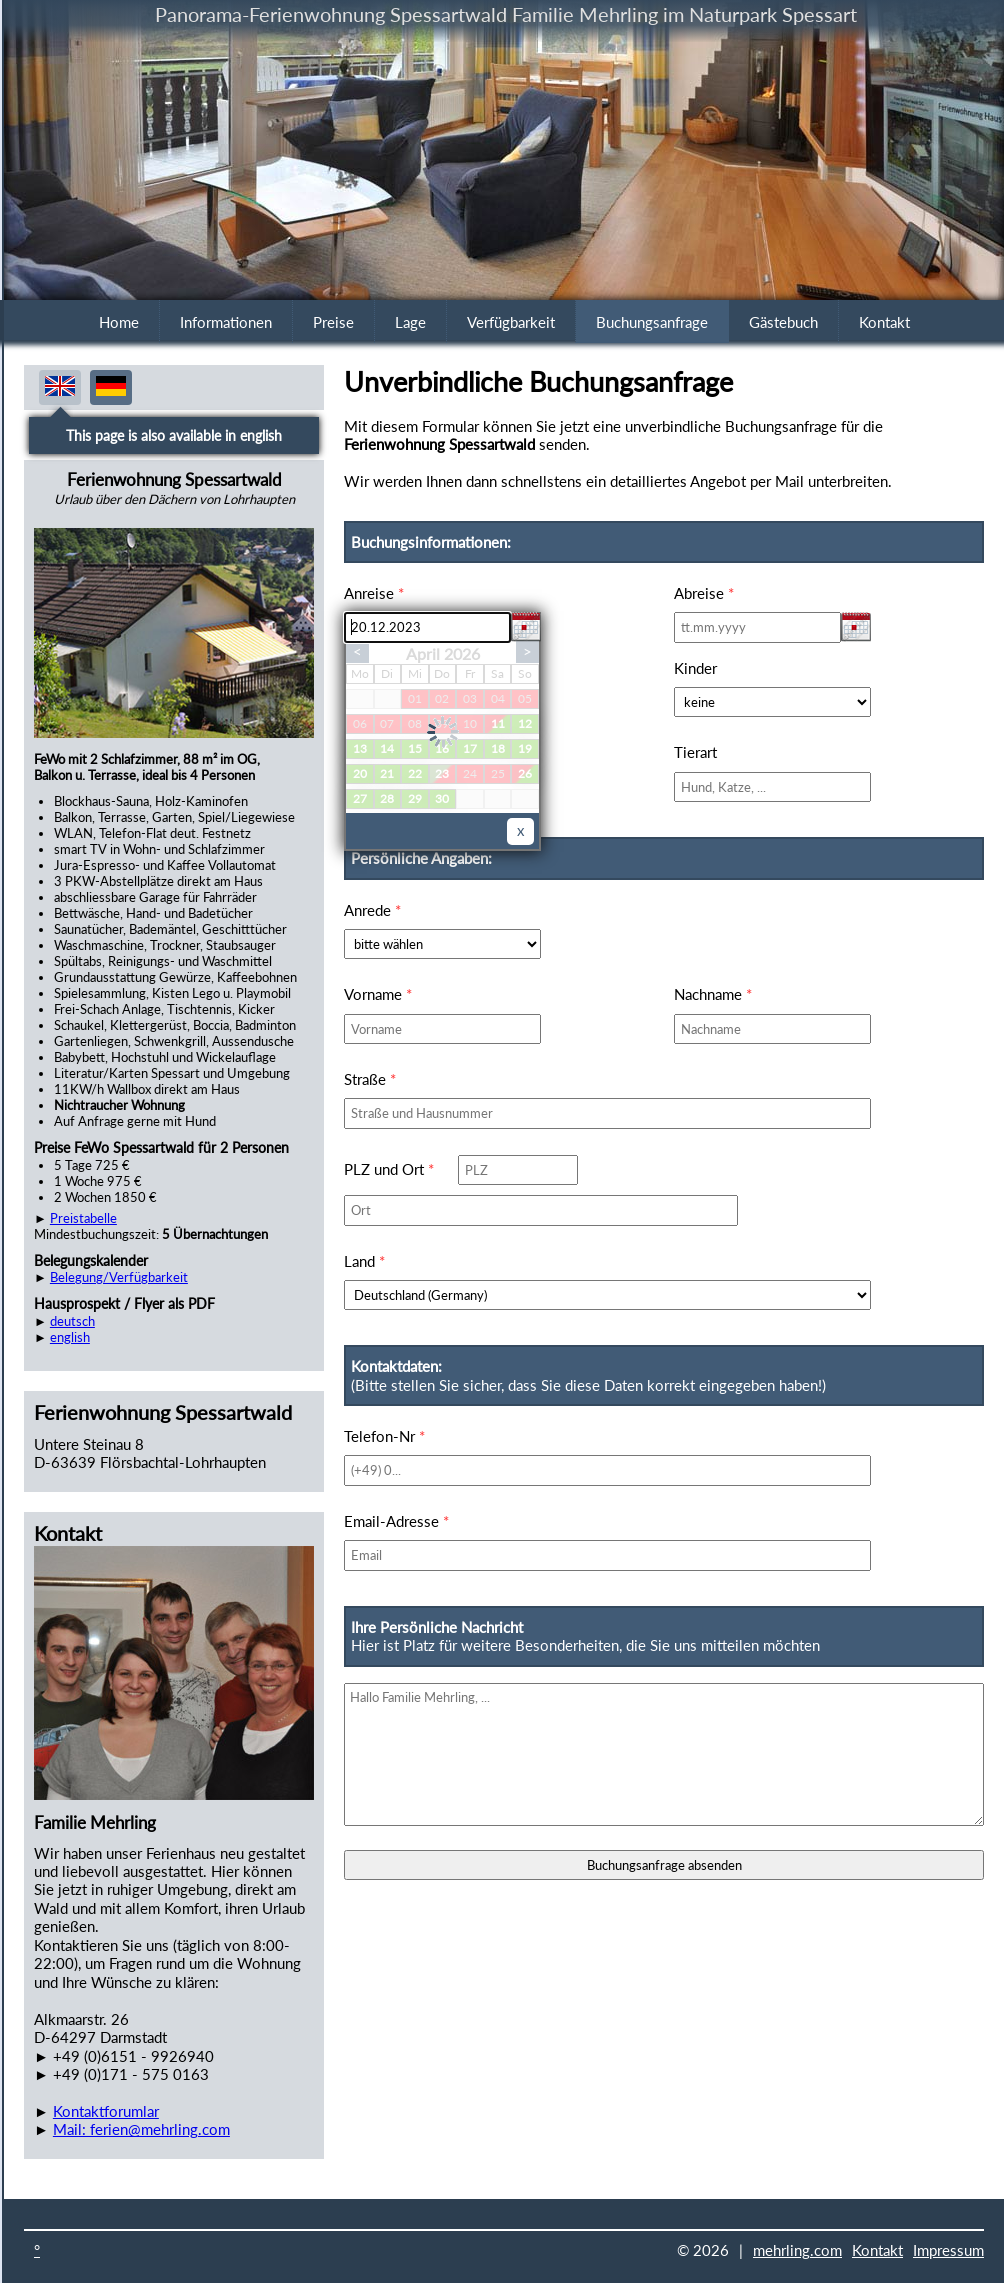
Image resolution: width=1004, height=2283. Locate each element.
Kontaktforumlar (106, 2111)
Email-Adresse (396, 1521)
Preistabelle (83, 1218)
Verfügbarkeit (511, 322)
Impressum (948, 2250)
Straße (370, 1079)
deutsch (72, 1321)
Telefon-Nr (384, 1436)
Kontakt (884, 322)
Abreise (704, 593)
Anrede (372, 910)
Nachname (713, 994)
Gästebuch (783, 322)
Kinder (695, 668)
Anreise (374, 593)
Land (364, 1261)
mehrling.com (797, 2250)
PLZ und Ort (389, 1169)
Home (119, 322)
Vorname (378, 994)
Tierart (695, 752)
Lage (410, 322)
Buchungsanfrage (652, 322)
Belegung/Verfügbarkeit (119, 1277)
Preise (333, 322)
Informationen (226, 322)
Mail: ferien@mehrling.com (141, 2129)
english (70, 1337)
